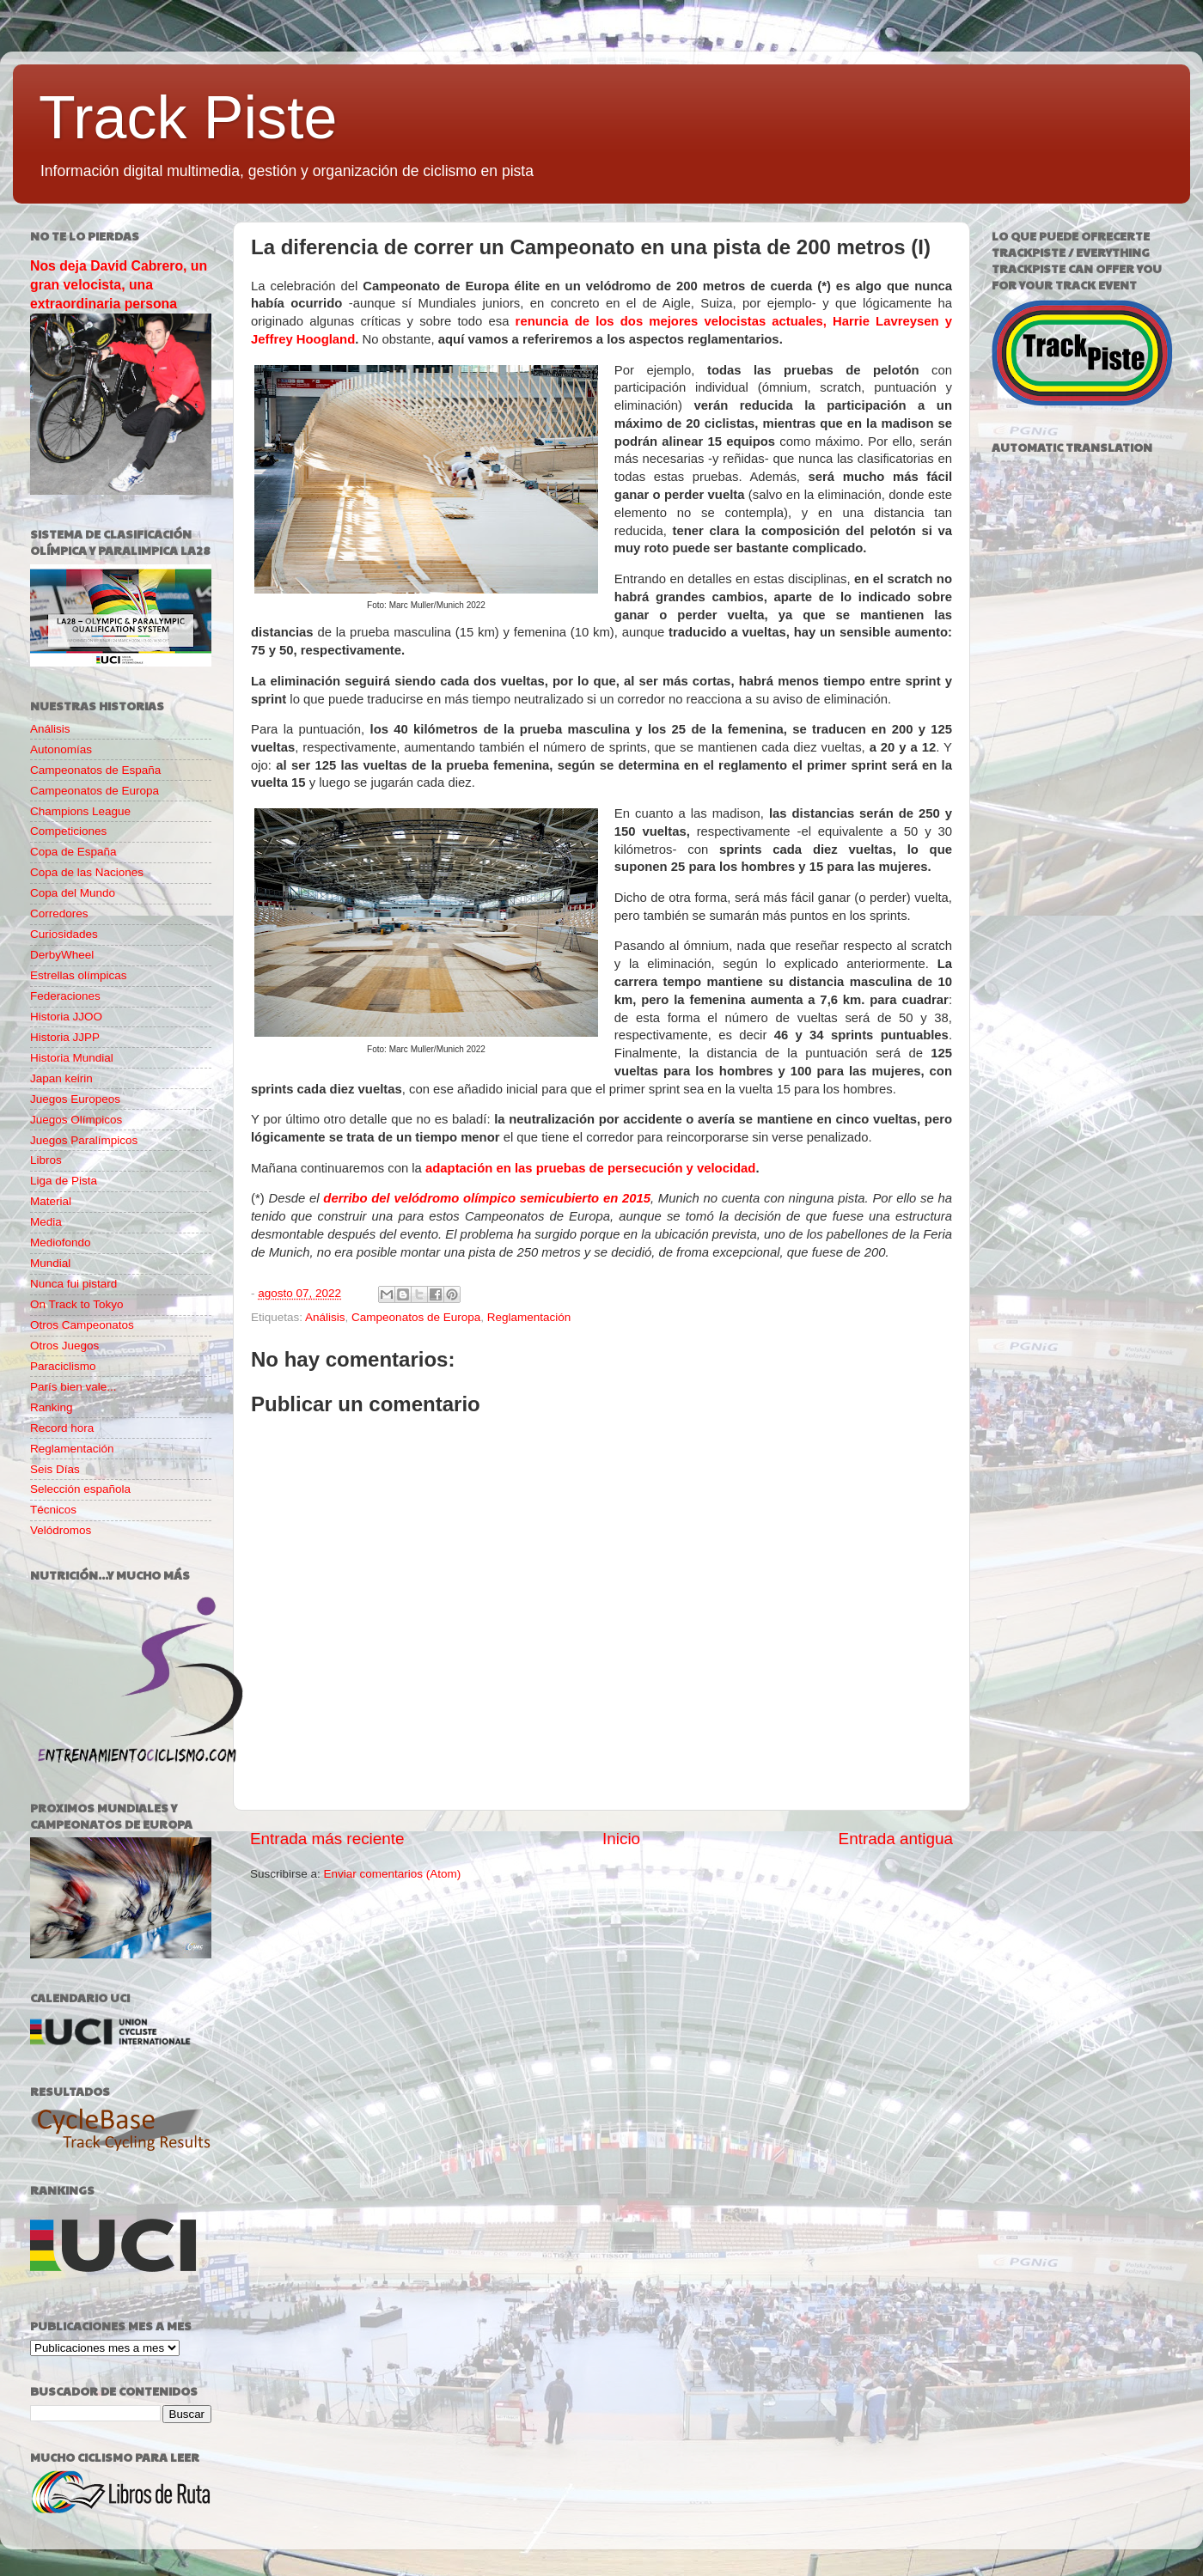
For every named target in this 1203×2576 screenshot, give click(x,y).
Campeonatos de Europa (415, 1317)
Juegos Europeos (75, 1099)
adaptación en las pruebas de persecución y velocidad (590, 1168)
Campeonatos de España (95, 770)
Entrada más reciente (327, 1839)
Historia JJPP (65, 1037)
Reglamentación (529, 1317)
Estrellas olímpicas (78, 975)
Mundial (50, 1263)
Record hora (62, 1428)
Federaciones (65, 996)
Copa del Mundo (72, 892)
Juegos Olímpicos (76, 1119)
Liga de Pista (63, 1180)
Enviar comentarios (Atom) (392, 1873)
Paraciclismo (63, 1366)
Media (46, 1221)
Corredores (59, 913)
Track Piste (188, 117)
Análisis (325, 1317)
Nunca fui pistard (73, 1283)
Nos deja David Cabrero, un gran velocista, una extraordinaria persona (118, 285)
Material (50, 1201)
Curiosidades (64, 934)
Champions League (80, 811)
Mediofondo (60, 1242)
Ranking (51, 1407)
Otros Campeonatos (82, 1324)
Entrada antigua (896, 1839)
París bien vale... (73, 1386)
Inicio (621, 1839)
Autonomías (61, 749)
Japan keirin (61, 1078)
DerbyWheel (62, 954)
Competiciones (68, 831)
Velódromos (60, 1530)
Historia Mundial (71, 1057)
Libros (46, 1160)
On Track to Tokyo (77, 1304)
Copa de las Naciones (87, 872)
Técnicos (53, 1509)
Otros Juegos (64, 1345)
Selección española (80, 1489)
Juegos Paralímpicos (83, 1140)
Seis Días (55, 1469)
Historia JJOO (66, 1016)
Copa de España (73, 851)
